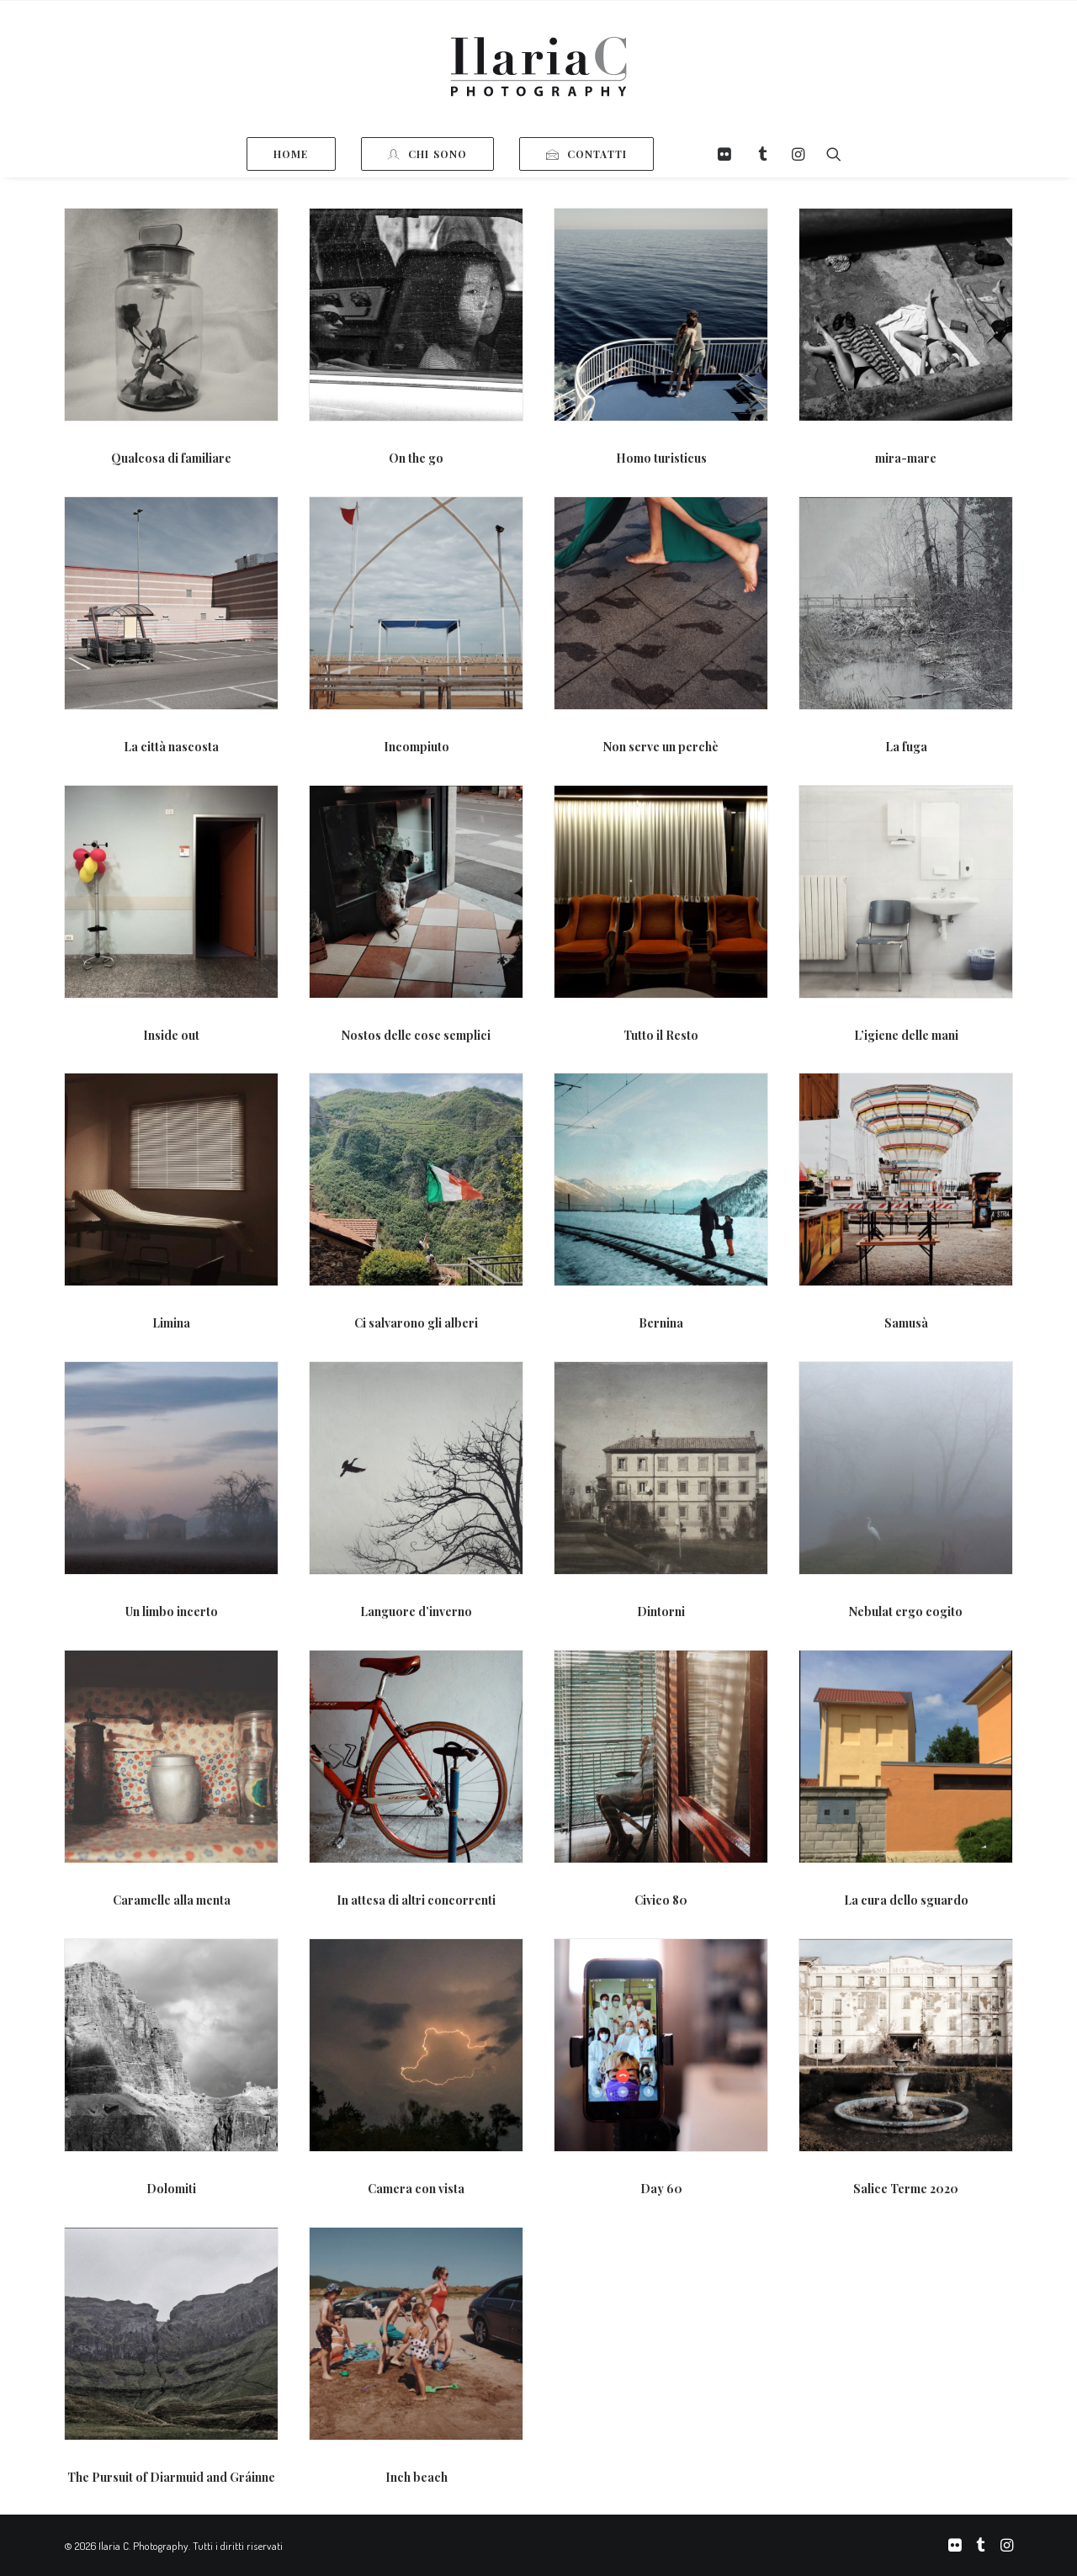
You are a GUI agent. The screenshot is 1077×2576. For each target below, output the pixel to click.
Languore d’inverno (416, 1611)
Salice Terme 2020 (905, 2189)
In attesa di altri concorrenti (416, 1900)
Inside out (171, 1035)
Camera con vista (416, 2189)
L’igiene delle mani (906, 1035)
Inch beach (416, 2477)
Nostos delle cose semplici (416, 1035)
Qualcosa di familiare (171, 458)
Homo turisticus (661, 458)
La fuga (906, 747)
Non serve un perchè (661, 747)
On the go (416, 458)
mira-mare (905, 458)
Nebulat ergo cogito (906, 1611)
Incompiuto (416, 747)
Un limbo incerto (171, 1611)
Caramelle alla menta (172, 1900)
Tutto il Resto (660, 1035)
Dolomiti (171, 2189)
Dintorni (661, 1611)
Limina (171, 1323)
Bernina (661, 1323)
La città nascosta (171, 747)
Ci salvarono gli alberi (416, 1323)
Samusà (906, 1323)
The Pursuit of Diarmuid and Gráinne (171, 2477)
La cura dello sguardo (906, 1900)
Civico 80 (660, 1900)
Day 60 (661, 2189)
